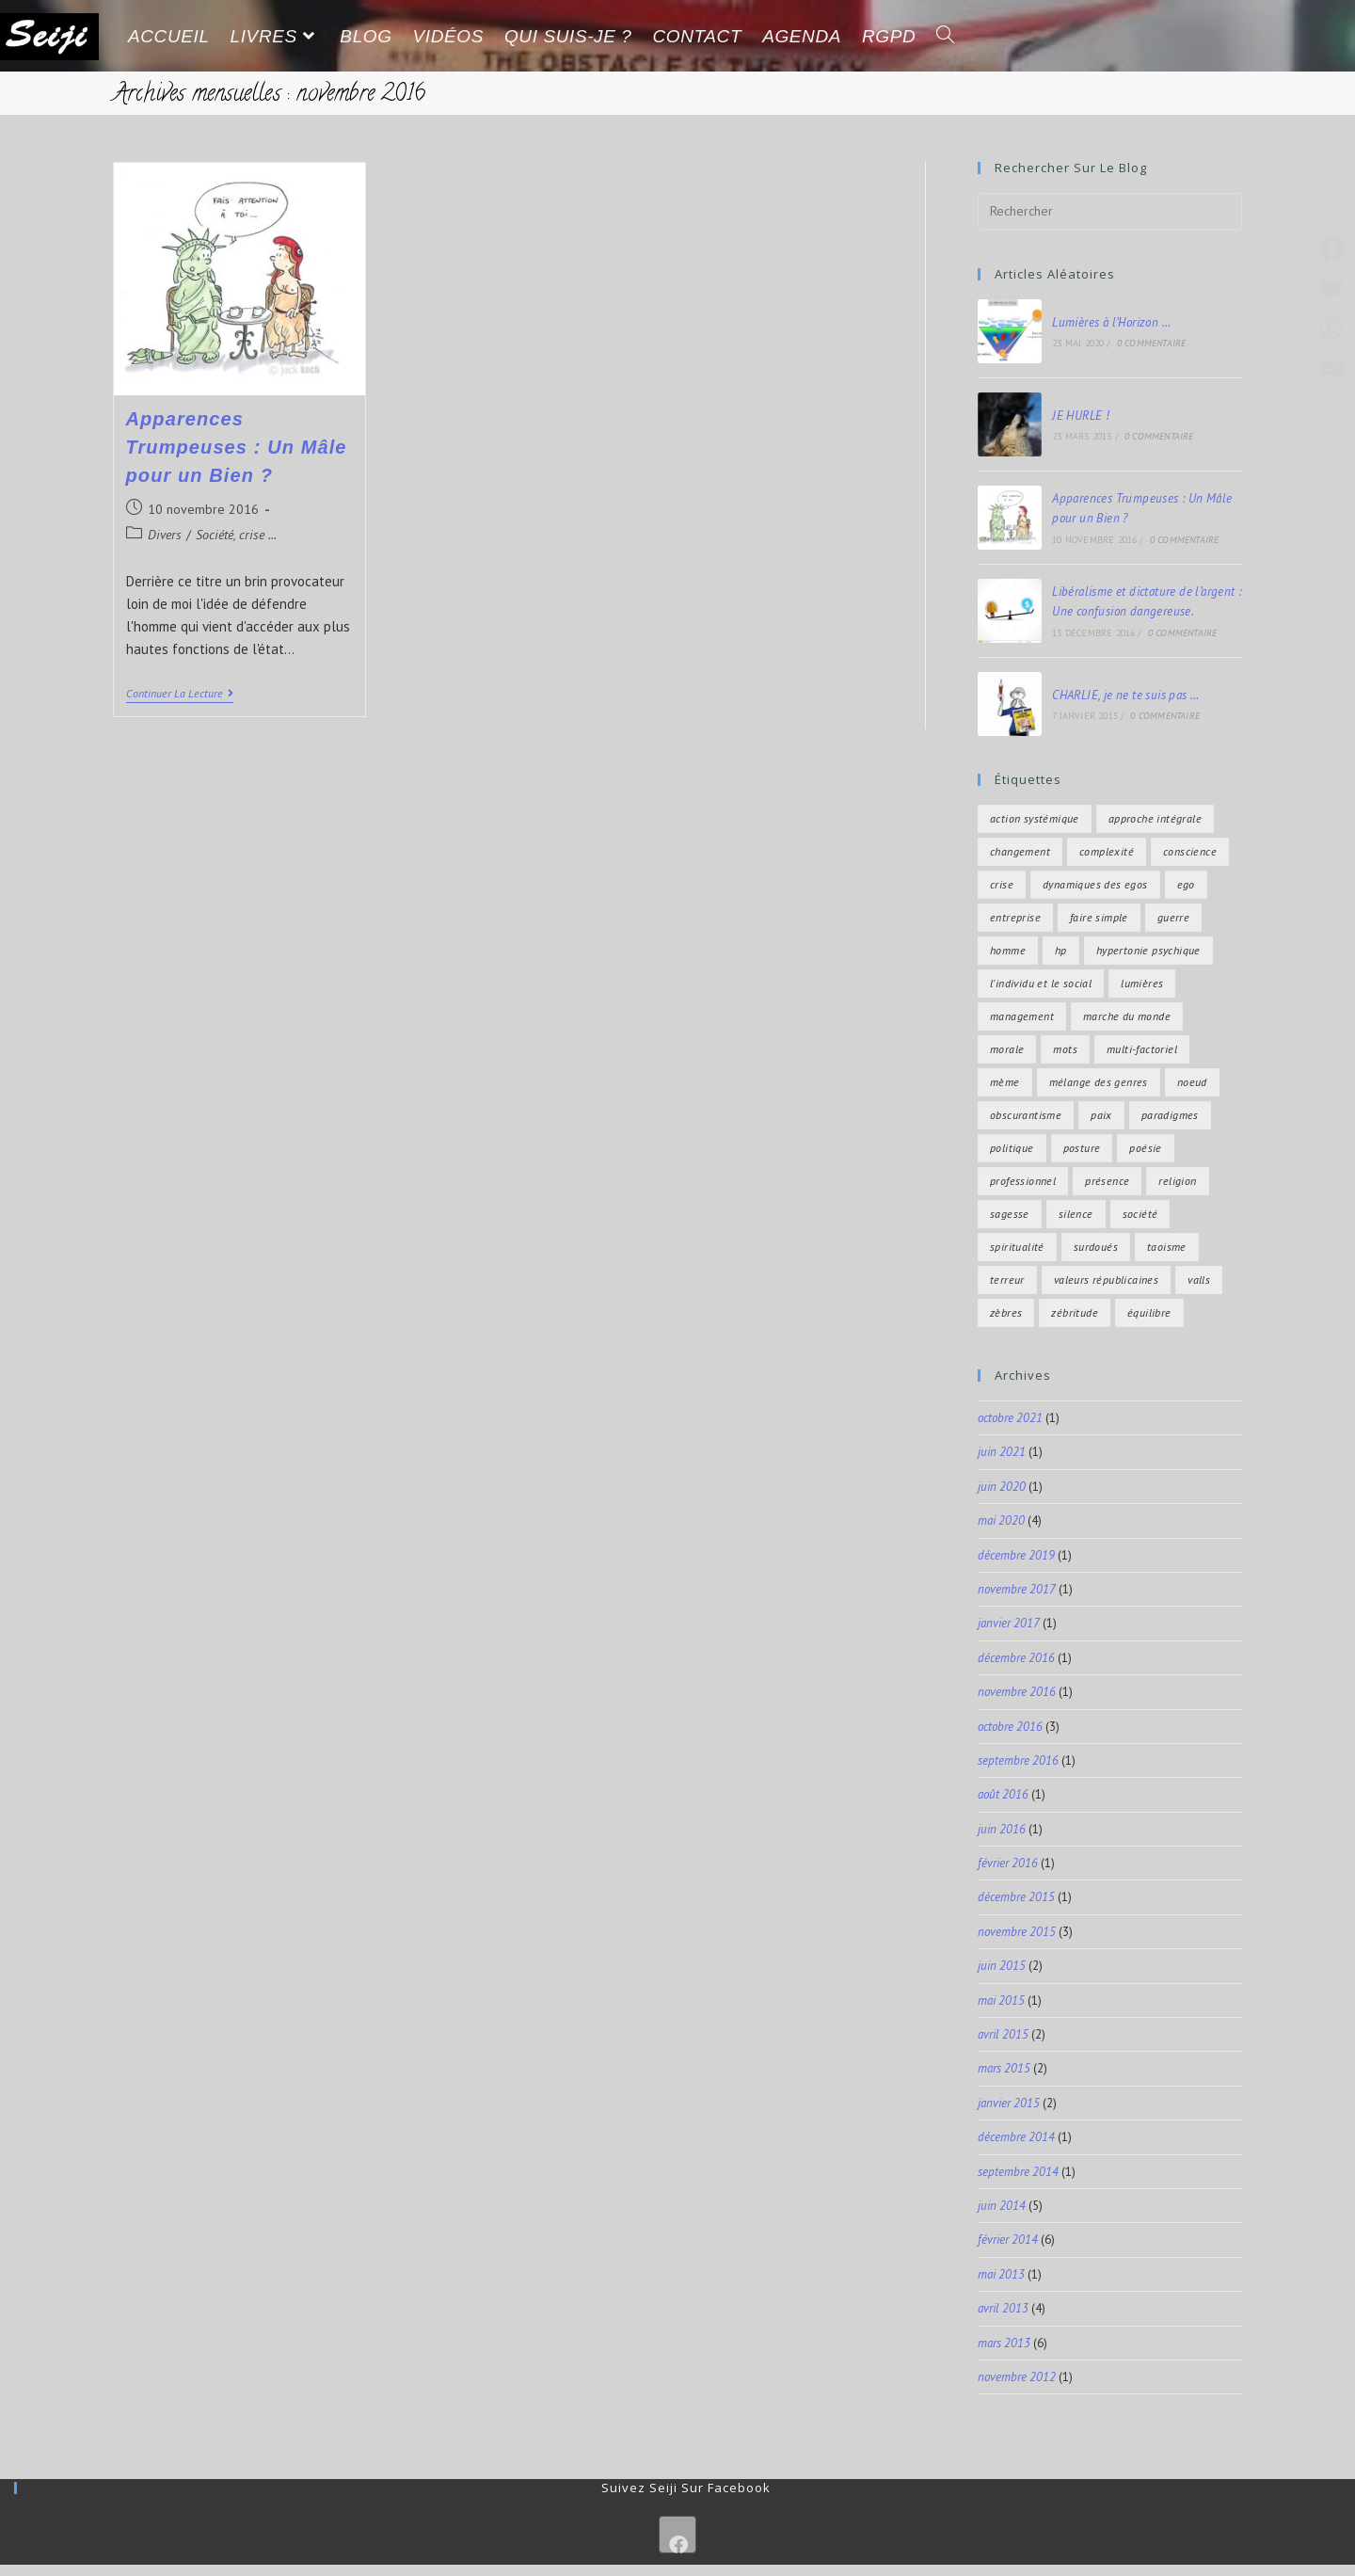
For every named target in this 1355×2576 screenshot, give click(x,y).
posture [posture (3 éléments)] (1082, 1148)
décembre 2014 (1016, 2137)
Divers (165, 534)
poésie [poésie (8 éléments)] (1145, 1148)
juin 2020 (1002, 1487)
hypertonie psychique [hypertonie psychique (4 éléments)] (1148, 950)
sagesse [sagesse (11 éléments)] (1009, 1214)
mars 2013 (1004, 2343)
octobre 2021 (1010, 1418)
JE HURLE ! (1080, 416)
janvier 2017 (1009, 1623)
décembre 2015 (1016, 1897)
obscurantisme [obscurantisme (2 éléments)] (1025, 1115)
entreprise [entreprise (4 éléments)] (1015, 917)
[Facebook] (677, 2534)
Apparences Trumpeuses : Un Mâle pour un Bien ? (236, 447)
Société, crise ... (236, 534)
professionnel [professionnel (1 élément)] (1023, 1181)
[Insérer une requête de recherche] (1110, 212)
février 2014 (1008, 2240)
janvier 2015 (1009, 2103)
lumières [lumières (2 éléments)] (1142, 983)
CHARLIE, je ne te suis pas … (1125, 695)
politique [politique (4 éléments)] (1012, 1148)
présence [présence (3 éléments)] (1107, 1181)
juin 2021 (1002, 1452)
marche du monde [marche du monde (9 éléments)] (1127, 1016)
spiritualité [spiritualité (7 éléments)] (1017, 1247)
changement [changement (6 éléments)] (1020, 851)
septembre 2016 (1018, 1760)
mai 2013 (1001, 2274)
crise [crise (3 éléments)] (1001, 884)
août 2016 (1003, 1794)
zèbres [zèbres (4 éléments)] (1006, 1312)
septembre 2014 (1018, 2172)
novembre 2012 (1017, 2377)
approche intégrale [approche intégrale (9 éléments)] (1155, 818)
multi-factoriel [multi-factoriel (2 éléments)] (1142, 1049)
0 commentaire (1152, 343)
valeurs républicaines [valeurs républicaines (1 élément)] (1106, 1279)
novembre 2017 (1017, 1589)
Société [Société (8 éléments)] (1140, 1214)
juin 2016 (1002, 1829)
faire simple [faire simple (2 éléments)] (1099, 917)
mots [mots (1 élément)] (1065, 1049)
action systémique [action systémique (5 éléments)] (1034, 818)
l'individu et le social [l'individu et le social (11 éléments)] (1041, 983)
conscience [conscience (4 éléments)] (1190, 851)
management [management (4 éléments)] (1022, 1016)
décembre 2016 (1016, 1658)
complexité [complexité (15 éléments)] (1106, 851)
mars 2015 (1004, 2068)
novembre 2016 (1017, 1692)
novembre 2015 (1017, 1932)
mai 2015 (1001, 2000)
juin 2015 (1002, 1966)
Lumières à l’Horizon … (1111, 322)
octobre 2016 (1010, 1727)
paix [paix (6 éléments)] (1101, 1115)
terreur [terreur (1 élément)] (1007, 1279)
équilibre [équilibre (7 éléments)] (1149, 1312)
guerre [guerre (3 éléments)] (1173, 917)
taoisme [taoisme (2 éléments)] (1167, 1247)
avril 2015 (1003, 2034)
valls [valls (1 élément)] (1199, 1279)
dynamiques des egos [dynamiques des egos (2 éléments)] (1095, 884)
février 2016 (1008, 1863)
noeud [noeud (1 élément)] (1192, 1082)
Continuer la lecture (179, 693)
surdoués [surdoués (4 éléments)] (1096, 1247)
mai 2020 (1001, 1520)
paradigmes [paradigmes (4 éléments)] (1170, 1115)
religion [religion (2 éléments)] (1177, 1181)
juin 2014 (1002, 2206)
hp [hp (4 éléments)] (1061, 950)
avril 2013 (1003, 2308)
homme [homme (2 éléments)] (1008, 950)
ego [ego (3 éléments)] (1186, 884)
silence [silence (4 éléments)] (1076, 1214)
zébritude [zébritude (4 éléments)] (1074, 1312)
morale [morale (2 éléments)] (1007, 1049)
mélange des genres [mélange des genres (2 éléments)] (1098, 1082)
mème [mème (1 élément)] (1005, 1082)
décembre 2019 (1016, 1555)
